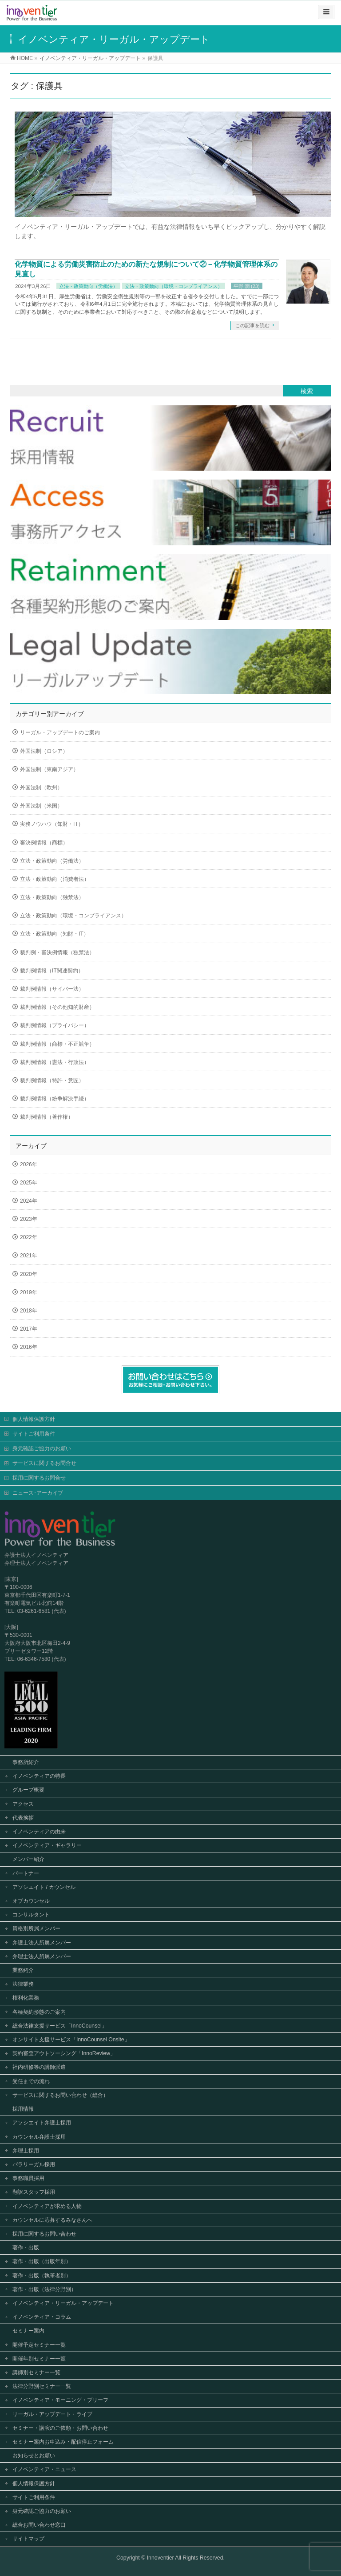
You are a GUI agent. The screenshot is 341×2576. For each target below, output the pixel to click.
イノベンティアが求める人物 (47, 2206)
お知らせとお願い (33, 2455)
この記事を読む (252, 325)
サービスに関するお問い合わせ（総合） (60, 2095)
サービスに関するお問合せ (44, 1463)
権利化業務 (25, 1998)
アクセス (23, 1804)
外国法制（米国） (41, 806)
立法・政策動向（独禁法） (52, 897)
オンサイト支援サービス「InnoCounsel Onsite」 (71, 2039)
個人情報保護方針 (33, 1419)
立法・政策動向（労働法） (88, 286)
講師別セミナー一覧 (36, 2372)
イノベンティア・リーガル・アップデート (63, 2303)
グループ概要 (28, 1790)
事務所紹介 (25, 1762)
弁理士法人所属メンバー (41, 1956)
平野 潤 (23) (247, 286)
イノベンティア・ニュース (44, 2469)
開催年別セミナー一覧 (39, 2359)
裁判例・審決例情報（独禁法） (57, 952)
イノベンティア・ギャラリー (47, 1845)
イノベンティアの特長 (39, 1776)
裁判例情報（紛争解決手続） (54, 1099)
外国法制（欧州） (41, 787)
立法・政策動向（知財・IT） (54, 934)
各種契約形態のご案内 (39, 2012)
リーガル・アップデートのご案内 (60, 732)
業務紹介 (23, 1970)
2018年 (28, 1311)
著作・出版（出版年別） (41, 2261)
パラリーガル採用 (33, 2164)
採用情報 (23, 2109)
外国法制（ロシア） (44, 751)
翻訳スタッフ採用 (33, 2192)
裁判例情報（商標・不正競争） (57, 1044)
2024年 (28, 1201)
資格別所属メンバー (36, 1928)
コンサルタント (31, 1915)
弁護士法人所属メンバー (41, 1943)
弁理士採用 (25, 2151)
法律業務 (23, 1984)
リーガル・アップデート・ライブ (52, 2414)
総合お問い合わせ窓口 (39, 2525)
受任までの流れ (31, 2081)
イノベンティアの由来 (39, 1831)
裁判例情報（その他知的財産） (57, 1007)
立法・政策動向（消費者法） (54, 879)
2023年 (28, 1219)
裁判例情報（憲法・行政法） (54, 1062)
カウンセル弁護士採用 (39, 2137)
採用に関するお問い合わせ (44, 2234)
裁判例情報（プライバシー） (54, 1025)
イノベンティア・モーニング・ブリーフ (60, 2400)
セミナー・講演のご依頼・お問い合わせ (60, 2428)
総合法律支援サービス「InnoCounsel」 (59, 2026)
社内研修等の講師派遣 (39, 2067)
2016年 (28, 1347)
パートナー (25, 1873)
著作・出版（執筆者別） (41, 2275)
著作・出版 (25, 2247)
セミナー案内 (28, 2331)
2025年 (28, 1183)
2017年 (28, 1329)
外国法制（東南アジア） (49, 769)
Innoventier (160, 2558)
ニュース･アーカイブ (37, 1493)
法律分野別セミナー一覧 (41, 2386)
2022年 (28, 1237)
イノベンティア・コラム (41, 2317)
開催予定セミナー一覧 (39, 2345)
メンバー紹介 (28, 1859)
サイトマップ (28, 2539)
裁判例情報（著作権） (46, 1117)
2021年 (28, 1255)
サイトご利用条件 (33, 1434)
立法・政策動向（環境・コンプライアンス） (173, 286)
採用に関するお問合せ (39, 1478)
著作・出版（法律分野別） (44, 2289)
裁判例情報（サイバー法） (52, 989)
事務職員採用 (28, 2178)
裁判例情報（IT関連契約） (51, 971)
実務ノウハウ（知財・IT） (51, 824)
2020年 (28, 1274)
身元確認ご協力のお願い (41, 1448)
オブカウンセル (31, 1901)
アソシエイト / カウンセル (43, 1887)
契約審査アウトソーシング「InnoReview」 (63, 2053)
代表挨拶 (23, 1818)
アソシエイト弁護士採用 (41, 2123)
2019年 (28, 1292)
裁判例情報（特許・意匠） (52, 1080)
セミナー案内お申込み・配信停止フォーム (63, 2442)
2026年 (28, 1164)
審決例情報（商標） (44, 843)
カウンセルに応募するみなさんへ (52, 2220)
